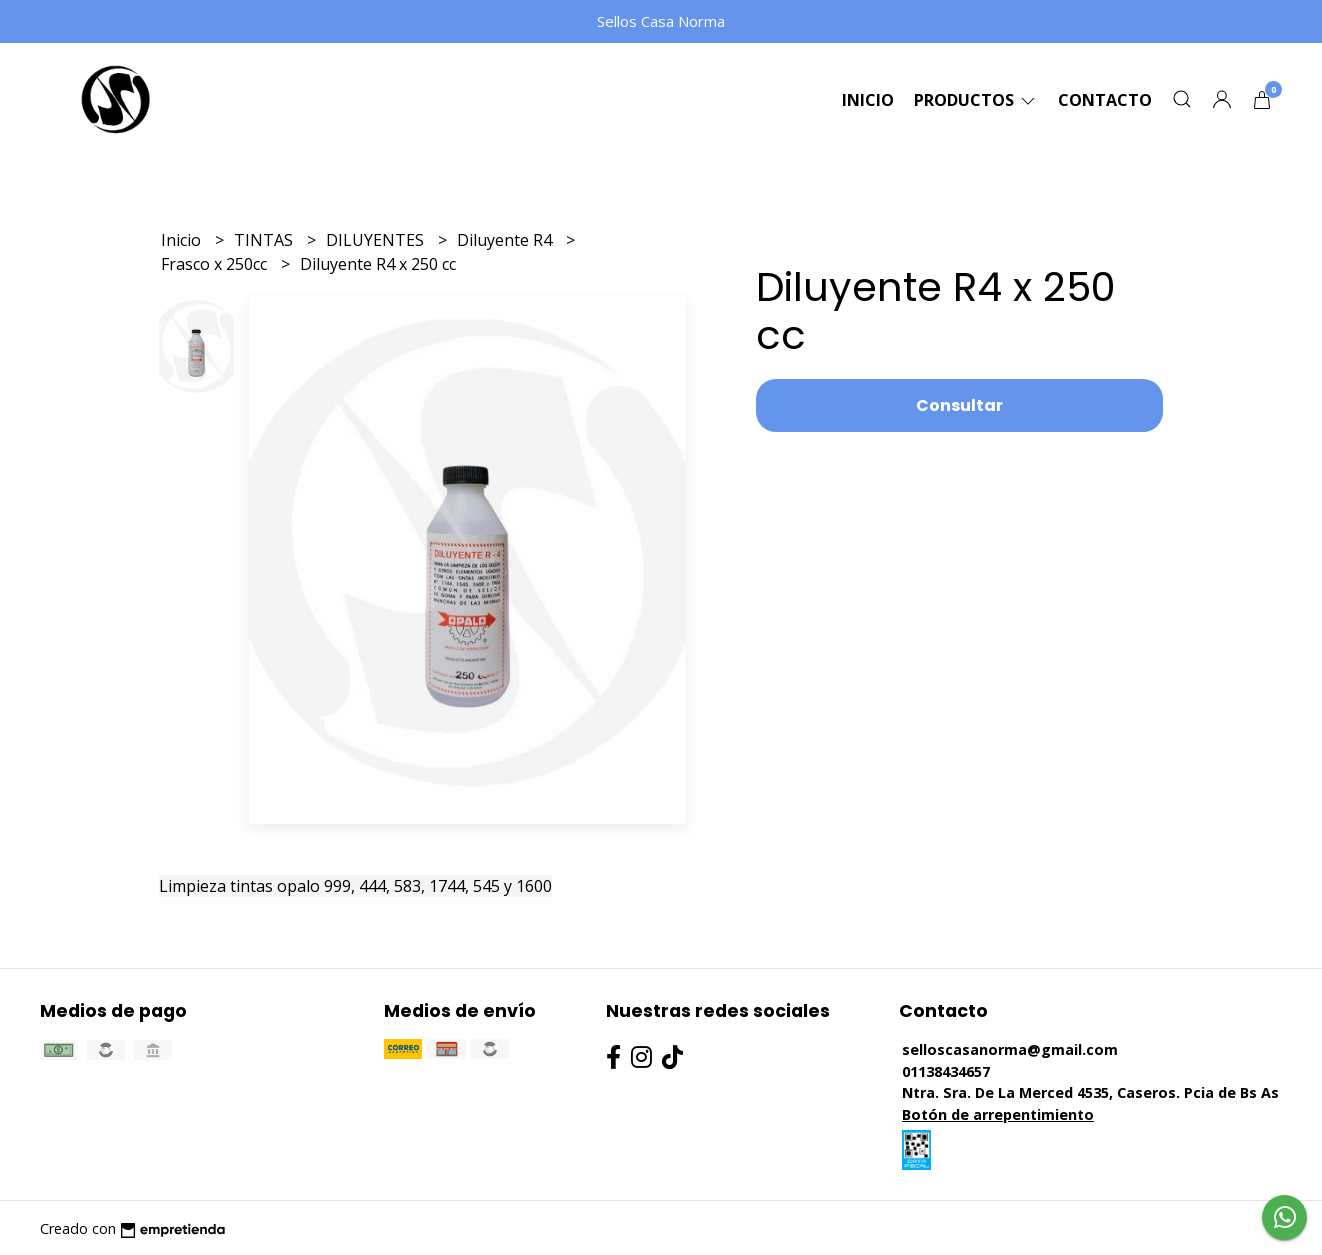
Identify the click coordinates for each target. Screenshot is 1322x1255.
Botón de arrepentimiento (998, 1114)
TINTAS (265, 240)
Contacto (1105, 100)
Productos (976, 100)
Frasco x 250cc (216, 264)
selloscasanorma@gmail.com (1010, 1049)
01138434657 (946, 1071)
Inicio (868, 100)
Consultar (959, 405)
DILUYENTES (377, 240)
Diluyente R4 (506, 240)
